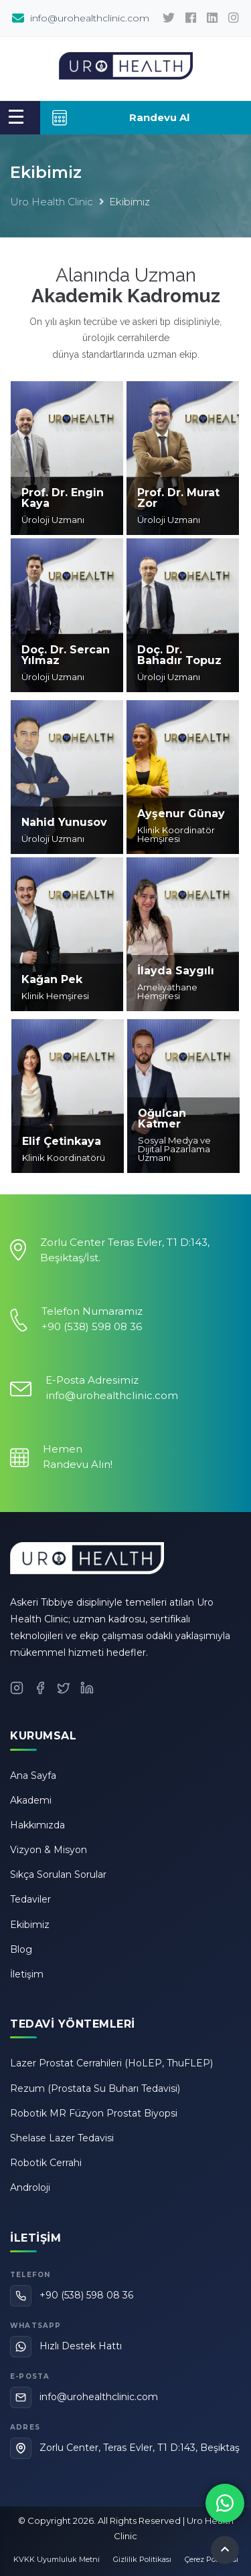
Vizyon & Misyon (48, 1850)
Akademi (31, 1800)
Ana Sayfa (33, 1775)
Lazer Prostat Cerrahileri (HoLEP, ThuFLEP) (111, 2063)
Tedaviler (30, 1899)
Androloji (30, 2187)
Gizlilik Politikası (142, 2559)
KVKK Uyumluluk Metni (56, 2559)
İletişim (27, 1974)
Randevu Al (120, 117)
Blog (21, 1949)
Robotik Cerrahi (46, 2163)
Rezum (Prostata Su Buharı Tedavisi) (95, 2088)
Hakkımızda (37, 1825)
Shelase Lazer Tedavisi (62, 2138)
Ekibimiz (30, 1925)
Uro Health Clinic (51, 201)
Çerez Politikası (211, 2559)
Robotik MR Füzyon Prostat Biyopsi (93, 2113)
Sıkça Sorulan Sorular (58, 1874)
